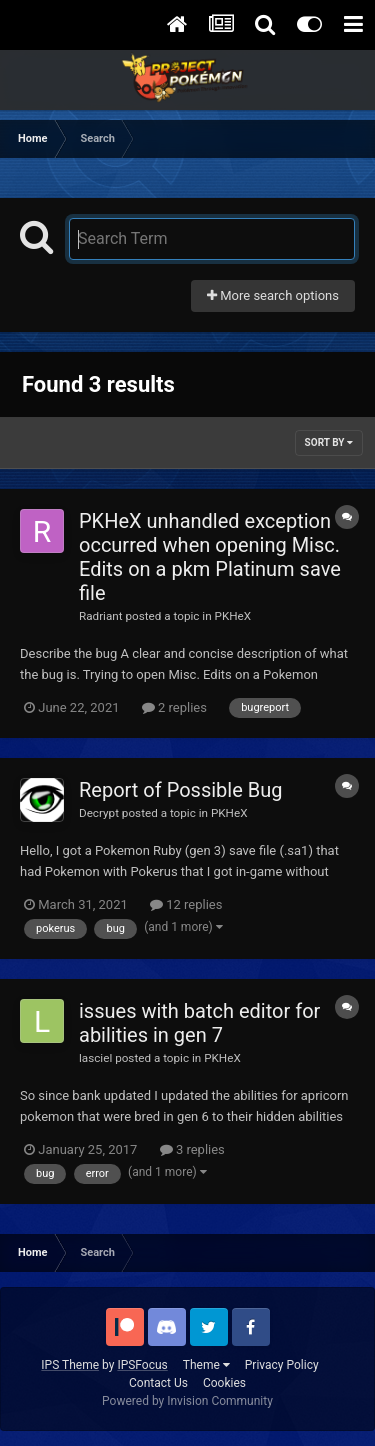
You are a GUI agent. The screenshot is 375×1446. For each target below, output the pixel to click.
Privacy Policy (282, 1365)
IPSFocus (142, 1365)
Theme (206, 1365)
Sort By (329, 442)
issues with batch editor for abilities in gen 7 (199, 1023)
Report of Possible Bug (180, 790)
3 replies (192, 1149)
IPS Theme (70, 1365)
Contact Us (158, 1383)
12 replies (186, 904)
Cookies (224, 1383)
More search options (273, 295)
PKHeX (233, 616)
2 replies (174, 707)
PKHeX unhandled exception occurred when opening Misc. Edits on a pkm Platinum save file (210, 557)
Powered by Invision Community (187, 1401)
